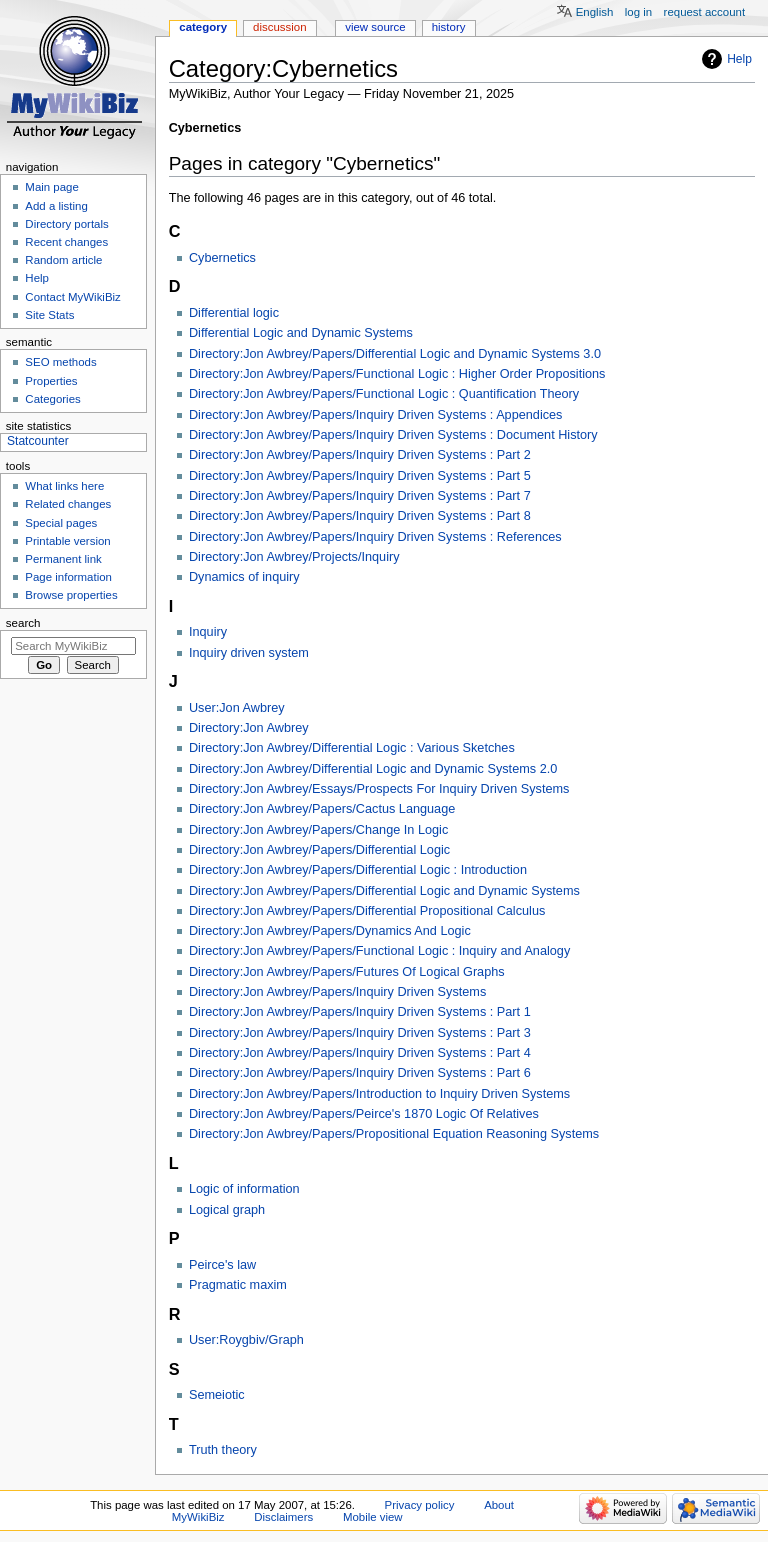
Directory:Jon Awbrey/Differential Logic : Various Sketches (352, 748)
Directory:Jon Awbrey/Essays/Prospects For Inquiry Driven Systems (379, 789)
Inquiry (208, 632)
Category (203, 27)
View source (375, 27)
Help (739, 59)
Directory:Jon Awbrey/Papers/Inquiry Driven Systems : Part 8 (360, 516)
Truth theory (223, 1450)
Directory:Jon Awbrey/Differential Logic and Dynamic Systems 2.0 (373, 769)
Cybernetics (222, 258)
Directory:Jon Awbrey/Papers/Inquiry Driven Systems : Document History (393, 435)
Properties (51, 381)
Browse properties (71, 595)
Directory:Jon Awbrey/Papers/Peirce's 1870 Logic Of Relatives (364, 1114)
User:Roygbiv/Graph (246, 1340)
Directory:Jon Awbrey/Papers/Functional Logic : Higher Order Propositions (397, 374)
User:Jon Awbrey (237, 708)
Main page (52, 187)
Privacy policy (420, 1505)
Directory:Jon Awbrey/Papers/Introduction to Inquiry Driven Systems (379, 1094)
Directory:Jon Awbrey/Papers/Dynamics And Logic (330, 931)
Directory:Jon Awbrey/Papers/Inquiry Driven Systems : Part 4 (360, 1053)
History (449, 27)
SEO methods (60, 362)
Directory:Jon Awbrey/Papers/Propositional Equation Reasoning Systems (394, 1134)
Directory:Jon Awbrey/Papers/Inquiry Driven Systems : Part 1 (360, 1012)
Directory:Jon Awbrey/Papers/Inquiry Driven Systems (337, 992)
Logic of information (244, 1189)
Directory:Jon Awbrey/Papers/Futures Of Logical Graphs (347, 972)
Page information (68, 577)
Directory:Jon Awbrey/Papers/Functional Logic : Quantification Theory (384, 394)
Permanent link (63, 559)
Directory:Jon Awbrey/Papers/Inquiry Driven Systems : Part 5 (360, 476)
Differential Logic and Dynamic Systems (301, 333)
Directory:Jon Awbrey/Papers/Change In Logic (318, 830)
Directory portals (66, 224)
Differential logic (234, 313)
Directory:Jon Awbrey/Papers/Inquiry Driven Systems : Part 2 (360, 455)
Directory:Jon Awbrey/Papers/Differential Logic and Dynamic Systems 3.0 (395, 354)
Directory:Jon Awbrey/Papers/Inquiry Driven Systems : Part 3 (360, 1033)
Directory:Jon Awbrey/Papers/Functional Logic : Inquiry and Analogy (379, 951)
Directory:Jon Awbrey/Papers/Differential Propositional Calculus (367, 911)
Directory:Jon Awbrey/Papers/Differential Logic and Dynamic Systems (384, 891)
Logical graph (227, 1210)
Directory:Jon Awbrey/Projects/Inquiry (294, 557)
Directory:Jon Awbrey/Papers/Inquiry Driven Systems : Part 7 (360, 496)
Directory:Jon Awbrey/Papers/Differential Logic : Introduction (358, 870)
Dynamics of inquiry (244, 577)
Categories (52, 399)
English (595, 12)
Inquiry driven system (249, 653)
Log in (638, 12)
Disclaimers (283, 1517)
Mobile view (373, 1517)
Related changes (68, 504)
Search (23, 623)
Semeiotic (217, 1395)
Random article (63, 260)
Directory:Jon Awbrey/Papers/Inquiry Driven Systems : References (375, 537)
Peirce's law (222, 1265)
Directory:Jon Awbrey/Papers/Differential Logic (319, 850)
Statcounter (38, 441)
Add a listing (56, 206)
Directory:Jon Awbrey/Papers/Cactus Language (322, 809)
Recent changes (66, 242)
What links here (64, 486)
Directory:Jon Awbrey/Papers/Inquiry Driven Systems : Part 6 (360, 1073)
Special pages (61, 523)
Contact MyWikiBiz (72, 297)
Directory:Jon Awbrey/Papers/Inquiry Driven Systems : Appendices (376, 415)
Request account (705, 12)
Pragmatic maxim (238, 1285)
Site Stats (49, 315)
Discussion (279, 27)
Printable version (67, 541)
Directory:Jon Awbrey (249, 728)
